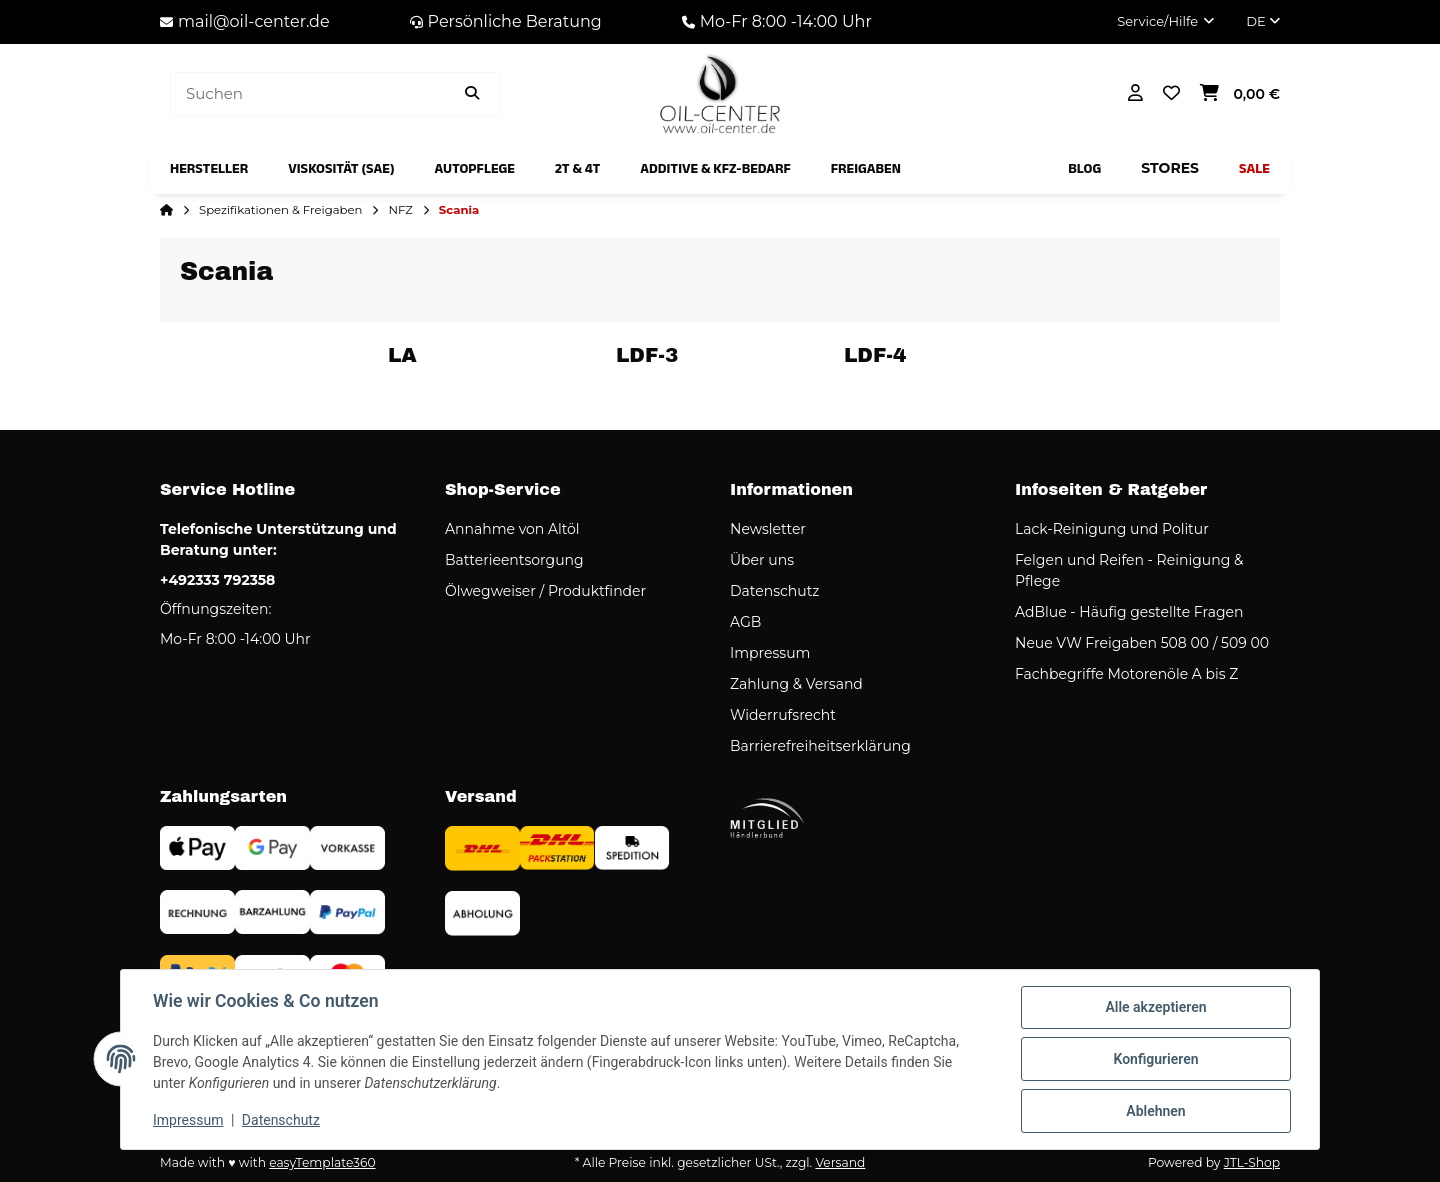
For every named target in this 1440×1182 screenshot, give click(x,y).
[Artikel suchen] (472, 94)
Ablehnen (1155, 1111)
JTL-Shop (1252, 1162)
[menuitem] (209, 169)
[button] (1165, 22)
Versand (840, 1162)
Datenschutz (281, 1120)
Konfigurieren (1155, 1059)
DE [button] (1263, 21)
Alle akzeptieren (1155, 1007)
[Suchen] (307, 94)
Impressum (188, 1120)
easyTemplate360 (322, 1162)
